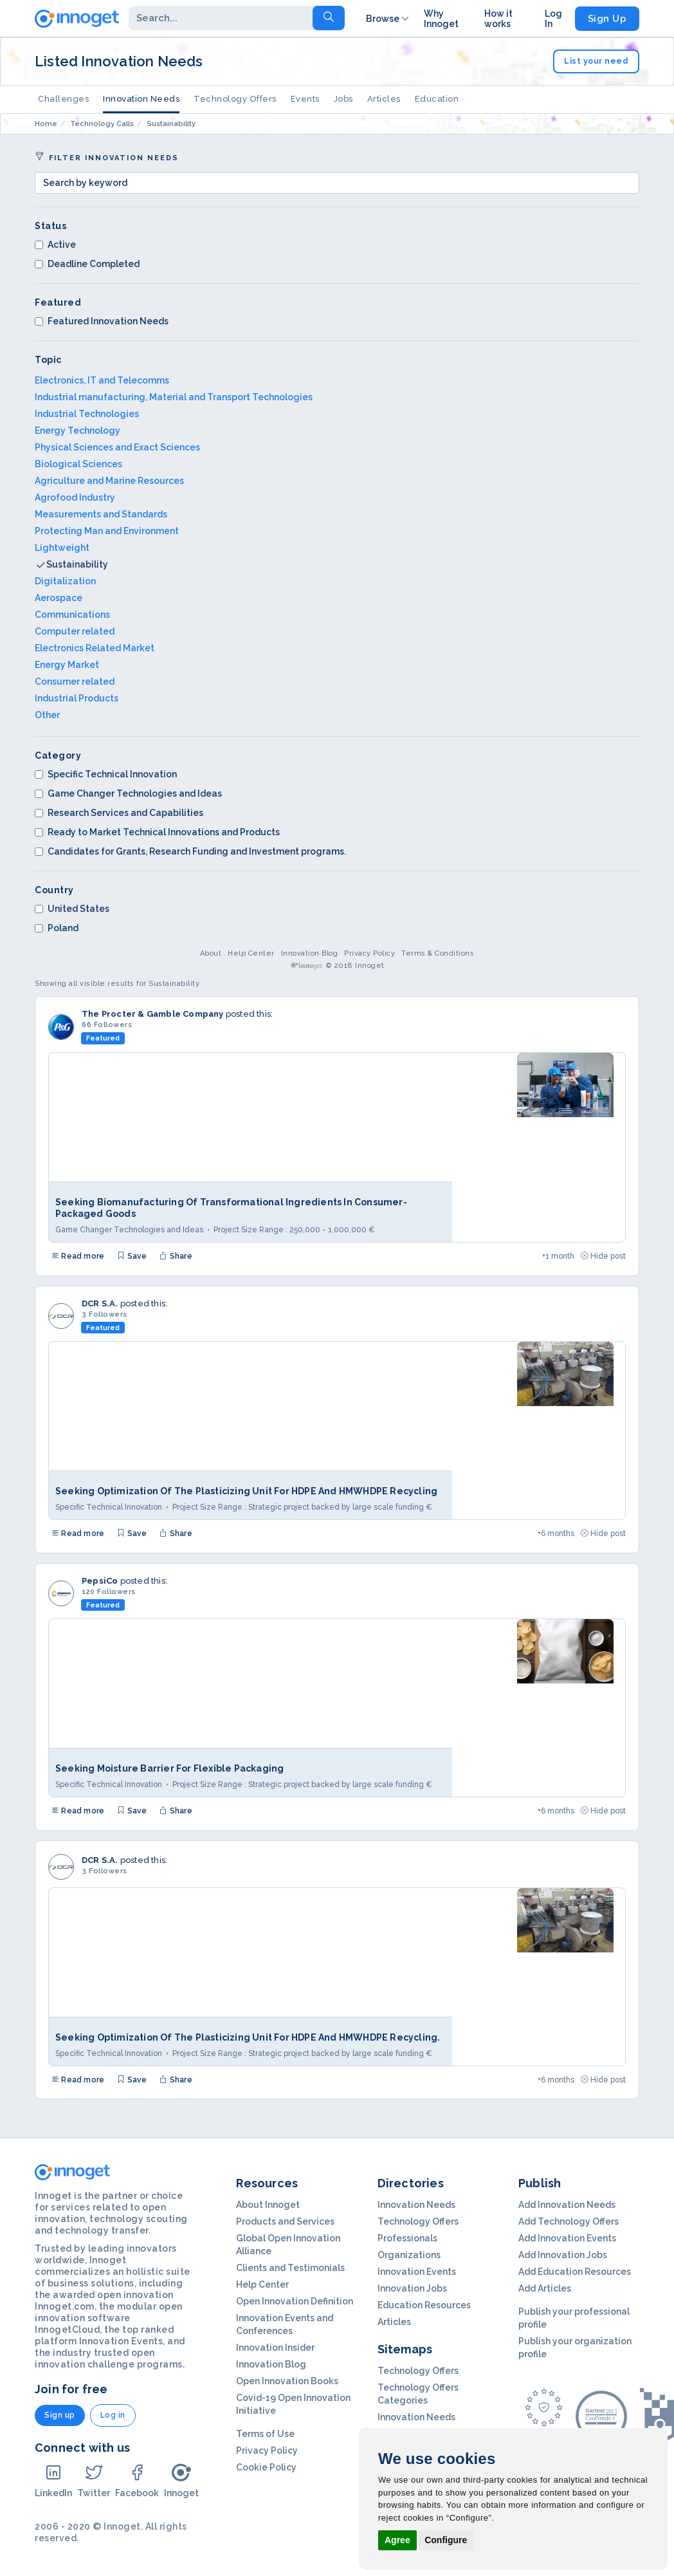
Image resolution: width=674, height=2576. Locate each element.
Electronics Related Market (94, 648)
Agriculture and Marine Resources (109, 481)
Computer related (74, 631)
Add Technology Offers (568, 2221)
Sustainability (77, 564)
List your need (596, 61)
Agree (397, 2540)
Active (55, 244)
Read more (77, 1256)
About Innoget (268, 2205)
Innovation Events (417, 2271)
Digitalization (65, 581)
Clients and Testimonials (290, 2268)
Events (305, 99)
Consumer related (74, 681)
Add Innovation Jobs (562, 2255)
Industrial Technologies (87, 414)
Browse (388, 18)
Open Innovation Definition (294, 2301)
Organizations (409, 2255)
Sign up (59, 2415)
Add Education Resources (574, 2271)
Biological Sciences (78, 464)
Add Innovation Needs (566, 2205)
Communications (72, 614)
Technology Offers (235, 99)
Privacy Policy (369, 953)
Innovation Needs (141, 99)
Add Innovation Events (567, 2238)
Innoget (181, 2480)
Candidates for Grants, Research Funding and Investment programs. (190, 851)
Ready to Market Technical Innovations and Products (157, 832)
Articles (384, 99)
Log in (112, 2415)
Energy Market (67, 665)
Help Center (251, 953)
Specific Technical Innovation (106, 774)
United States (72, 908)
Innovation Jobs (412, 2288)
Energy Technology (77, 430)
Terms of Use (265, 2434)
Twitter (93, 2480)
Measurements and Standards (101, 514)
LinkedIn (53, 2480)
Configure (445, 2540)
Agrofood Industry (75, 497)
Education (437, 99)
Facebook (137, 2480)
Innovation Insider (275, 2347)
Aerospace (58, 598)
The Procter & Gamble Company (153, 1014)
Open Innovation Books (287, 2381)
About (211, 953)
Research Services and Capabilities (119, 813)
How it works (498, 18)
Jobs (343, 99)
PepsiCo (100, 1581)
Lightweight (62, 547)
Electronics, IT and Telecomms (102, 380)
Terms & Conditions (437, 953)
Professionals (407, 2238)
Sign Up (607, 18)
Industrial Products (76, 698)
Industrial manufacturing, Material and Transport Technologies (174, 397)
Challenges (63, 99)
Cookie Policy (266, 2467)
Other (47, 715)
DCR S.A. (100, 1303)
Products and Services (285, 2221)
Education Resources (424, 2305)
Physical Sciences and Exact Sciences (117, 447)
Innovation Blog (309, 953)
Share (175, 1256)
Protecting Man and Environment (107, 531)
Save (132, 1256)
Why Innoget (441, 18)
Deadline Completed (87, 264)
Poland (56, 928)
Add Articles (544, 2288)
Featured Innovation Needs (101, 321)
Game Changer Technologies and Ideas (128, 793)
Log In (553, 18)
